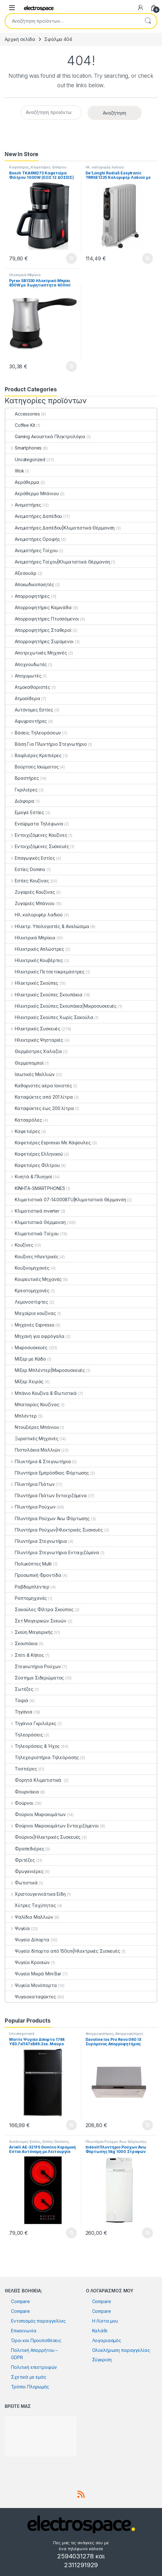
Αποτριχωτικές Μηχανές (36, 652)
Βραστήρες (22, 778)
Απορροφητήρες (27, 596)
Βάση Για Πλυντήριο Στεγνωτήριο (46, 744)
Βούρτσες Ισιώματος (32, 766)
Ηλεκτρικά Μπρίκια (25, 275)
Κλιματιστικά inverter (32, 1211)
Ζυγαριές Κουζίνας (30, 892)
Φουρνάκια (22, 1791)
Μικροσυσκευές (26, 1347)
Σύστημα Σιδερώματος (34, 1677)
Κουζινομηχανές (27, 1268)
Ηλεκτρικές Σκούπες (31, 983)
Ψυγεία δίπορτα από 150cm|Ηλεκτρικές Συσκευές (62, 1951)
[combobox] (72, 21)
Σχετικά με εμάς (28, 2377)
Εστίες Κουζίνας (27, 880)
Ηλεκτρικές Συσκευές (32, 1028)
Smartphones (23, 447)
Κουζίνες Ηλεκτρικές (32, 1256)
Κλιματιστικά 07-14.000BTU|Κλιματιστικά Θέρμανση (65, 1199)
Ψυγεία (17, 1928)
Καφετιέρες (19, 167)
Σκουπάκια (21, 1643)
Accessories (22, 413)
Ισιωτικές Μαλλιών (30, 1074)
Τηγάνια (18, 1711)
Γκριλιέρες (21, 789)
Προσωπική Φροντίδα (33, 1575)
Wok (14, 470)
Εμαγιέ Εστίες (24, 812)
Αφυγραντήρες (26, 721)
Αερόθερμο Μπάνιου (32, 493)
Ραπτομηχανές (26, 1598)
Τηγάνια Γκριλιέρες (30, 1723)
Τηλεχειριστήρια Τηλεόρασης (42, 1757)
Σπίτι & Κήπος (24, 1655)
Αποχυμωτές (23, 675)
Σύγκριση (102, 2359)
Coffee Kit (20, 425)
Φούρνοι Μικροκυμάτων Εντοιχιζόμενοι (52, 1825)
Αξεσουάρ (20, 573)
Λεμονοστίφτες (26, 1302)
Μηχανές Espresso (29, 1325)
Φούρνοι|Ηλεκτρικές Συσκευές (43, 1837)
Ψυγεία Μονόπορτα (31, 1985)
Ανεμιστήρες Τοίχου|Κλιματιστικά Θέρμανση (57, 561)
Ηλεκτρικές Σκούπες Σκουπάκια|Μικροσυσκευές (61, 1006)
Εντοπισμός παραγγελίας (38, 2321)
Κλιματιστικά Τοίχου (32, 1233)
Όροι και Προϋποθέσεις (36, 2340)
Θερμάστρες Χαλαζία (33, 1051)
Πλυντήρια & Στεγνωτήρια (38, 1461)
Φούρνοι (19, 1803)
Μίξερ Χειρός (24, 1381)
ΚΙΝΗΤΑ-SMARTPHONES (35, 1188)
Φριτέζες (20, 1860)
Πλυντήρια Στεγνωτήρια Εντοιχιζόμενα (52, 1552)
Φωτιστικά (21, 1882)
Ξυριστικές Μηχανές (31, 1438)
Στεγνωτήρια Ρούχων (33, 1666)
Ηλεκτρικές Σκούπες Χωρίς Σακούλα (49, 1017)
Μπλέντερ (21, 1415)
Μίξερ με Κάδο (25, 1359)
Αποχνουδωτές (26, 664)
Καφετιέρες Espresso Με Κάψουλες (48, 1142)
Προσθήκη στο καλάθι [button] (71, 258)
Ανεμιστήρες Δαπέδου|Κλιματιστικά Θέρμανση (60, 527)
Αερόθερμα (22, 482)
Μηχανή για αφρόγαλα (34, 1336)
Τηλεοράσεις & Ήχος (32, 1746)
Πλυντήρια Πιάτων (30, 1484)
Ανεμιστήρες (23, 504)
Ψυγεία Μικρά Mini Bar (33, 1973)
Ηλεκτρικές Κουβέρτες (34, 960)
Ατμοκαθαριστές (27, 687)
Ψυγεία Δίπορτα (27, 1939)
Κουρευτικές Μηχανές (33, 1279)
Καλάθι (100, 2330)
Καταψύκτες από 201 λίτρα (39, 1097)
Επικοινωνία (23, 2330)
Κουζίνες (19, 1245)
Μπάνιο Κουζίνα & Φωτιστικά (41, 1393)
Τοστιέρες (21, 1768)
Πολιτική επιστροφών (34, 2367)
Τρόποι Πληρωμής (30, 2386)
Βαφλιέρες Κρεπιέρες (33, 755)
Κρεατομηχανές (27, 1290)
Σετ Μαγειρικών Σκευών (35, 1620)
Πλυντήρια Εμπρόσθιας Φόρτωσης (47, 1472)
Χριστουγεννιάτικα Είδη (35, 1894)
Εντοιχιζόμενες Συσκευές (37, 846)
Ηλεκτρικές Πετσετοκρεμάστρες (45, 971)
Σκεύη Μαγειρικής (29, 1632)
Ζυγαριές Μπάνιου (29, 903)
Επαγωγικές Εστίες (30, 858)
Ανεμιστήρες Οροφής (32, 539)
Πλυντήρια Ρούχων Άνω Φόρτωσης (47, 1518)
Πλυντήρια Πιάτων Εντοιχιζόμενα (46, 1495)
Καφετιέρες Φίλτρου (48, 167)
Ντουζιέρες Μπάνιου (32, 1427)
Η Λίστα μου (105, 2321)
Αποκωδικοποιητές (29, 584)
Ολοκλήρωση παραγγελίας (121, 2350)
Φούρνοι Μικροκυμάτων (35, 1814)
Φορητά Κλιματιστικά (34, 1780)
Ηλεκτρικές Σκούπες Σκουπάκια (43, 994)
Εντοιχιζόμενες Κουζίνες (36, 835)
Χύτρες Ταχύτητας (30, 1905)
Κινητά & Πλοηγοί (28, 1176)
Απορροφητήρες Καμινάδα (38, 607)
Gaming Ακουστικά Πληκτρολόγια (45, 436)
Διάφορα (19, 801)
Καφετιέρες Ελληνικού (34, 1154)
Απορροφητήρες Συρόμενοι (39, 641)
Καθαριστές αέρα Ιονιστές (38, 1085)
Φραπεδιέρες (24, 1848)
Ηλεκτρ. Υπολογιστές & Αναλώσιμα (47, 926)
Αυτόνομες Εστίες (29, 709)
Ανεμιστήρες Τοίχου (31, 550)
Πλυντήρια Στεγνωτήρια (36, 1541)
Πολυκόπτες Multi (28, 1563)
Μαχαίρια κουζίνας (30, 1313)
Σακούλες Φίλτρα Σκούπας (39, 1609)
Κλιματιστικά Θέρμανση (35, 1222)
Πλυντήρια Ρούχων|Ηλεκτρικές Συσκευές (54, 1529)
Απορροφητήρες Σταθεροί (38, 630)
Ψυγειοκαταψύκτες (30, 1996)
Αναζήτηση (148, 21)
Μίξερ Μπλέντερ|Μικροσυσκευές (45, 1370)
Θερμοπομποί (24, 1063)
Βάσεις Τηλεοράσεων (33, 732)
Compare (20, 2301)
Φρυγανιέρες (24, 1871)
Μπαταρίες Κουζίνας (32, 1404)
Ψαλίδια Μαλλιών (29, 1917)
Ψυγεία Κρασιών (27, 1962)
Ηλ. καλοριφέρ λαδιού (105, 167)
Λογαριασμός (106, 2340)
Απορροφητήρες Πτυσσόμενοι (42, 618)
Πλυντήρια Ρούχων (30, 1506)
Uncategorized (25, 459)
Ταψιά (16, 1700)
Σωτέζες (19, 1689)
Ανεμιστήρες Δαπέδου (33, 516)
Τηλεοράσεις (24, 1734)
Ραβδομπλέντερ (27, 1586)
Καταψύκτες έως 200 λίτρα (39, 1108)
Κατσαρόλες (23, 1120)
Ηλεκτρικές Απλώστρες (34, 949)
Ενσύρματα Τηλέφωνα (34, 823)
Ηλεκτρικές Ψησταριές (34, 1040)
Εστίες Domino (25, 869)
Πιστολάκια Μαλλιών (32, 1449)
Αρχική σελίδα (20, 39)
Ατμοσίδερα (22, 698)
